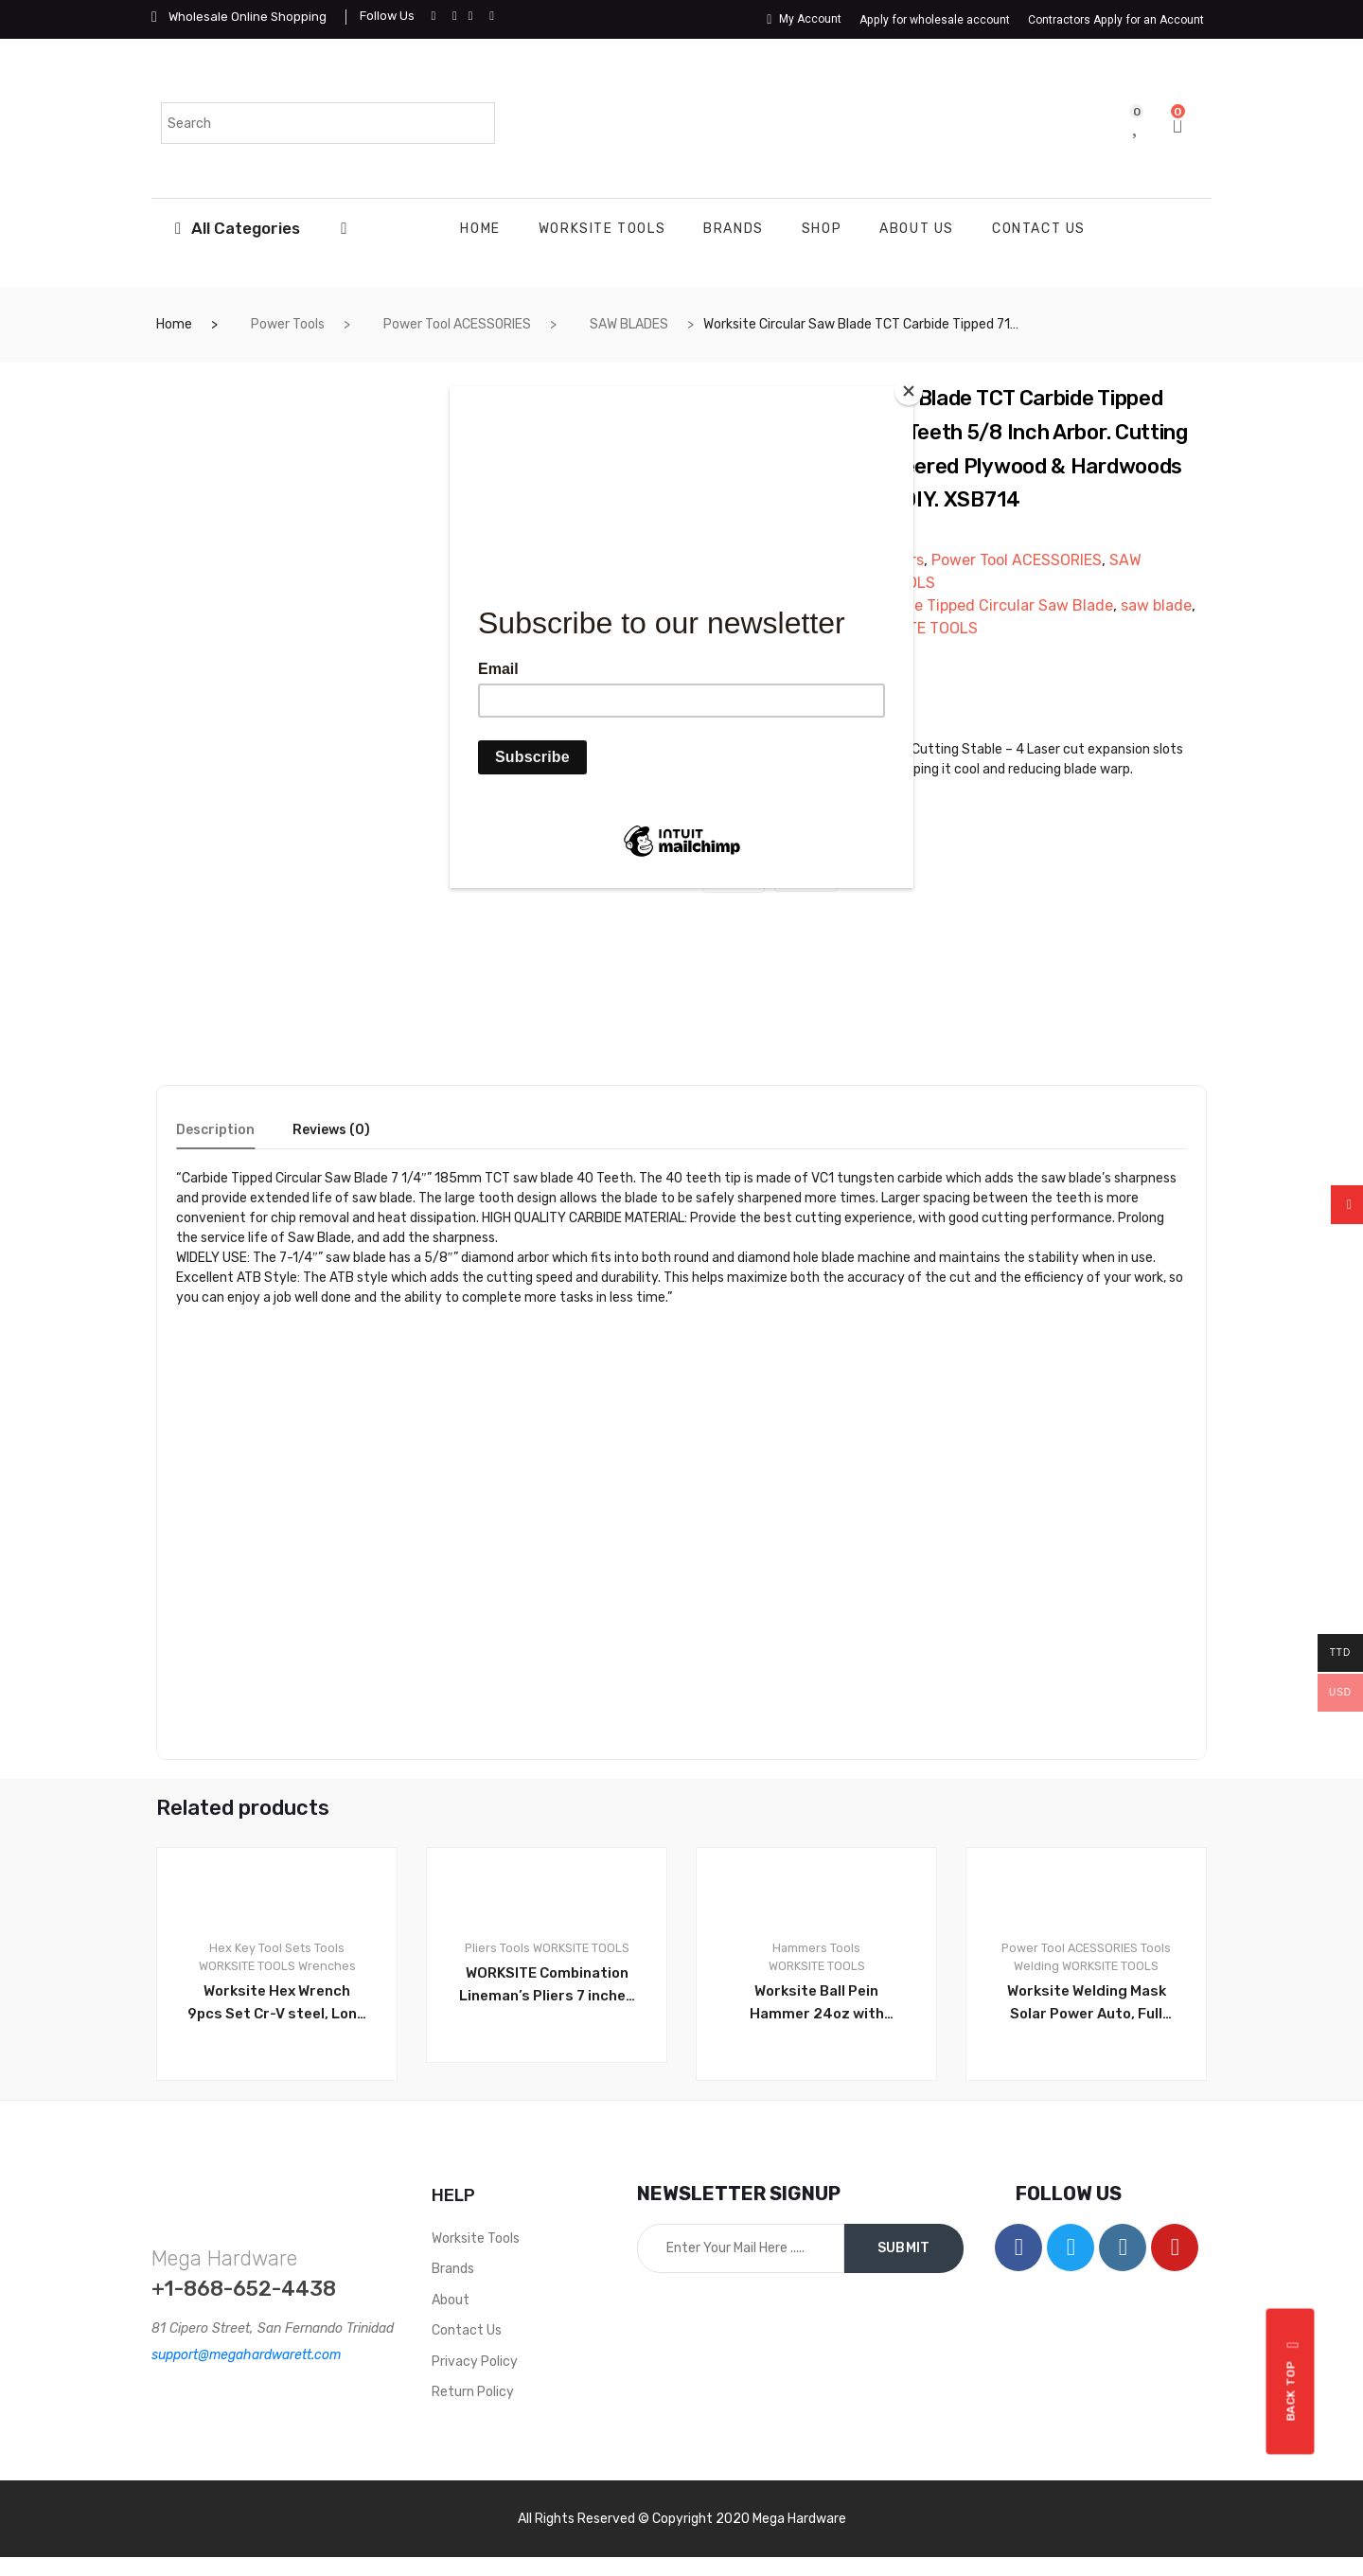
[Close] (908, 391)
